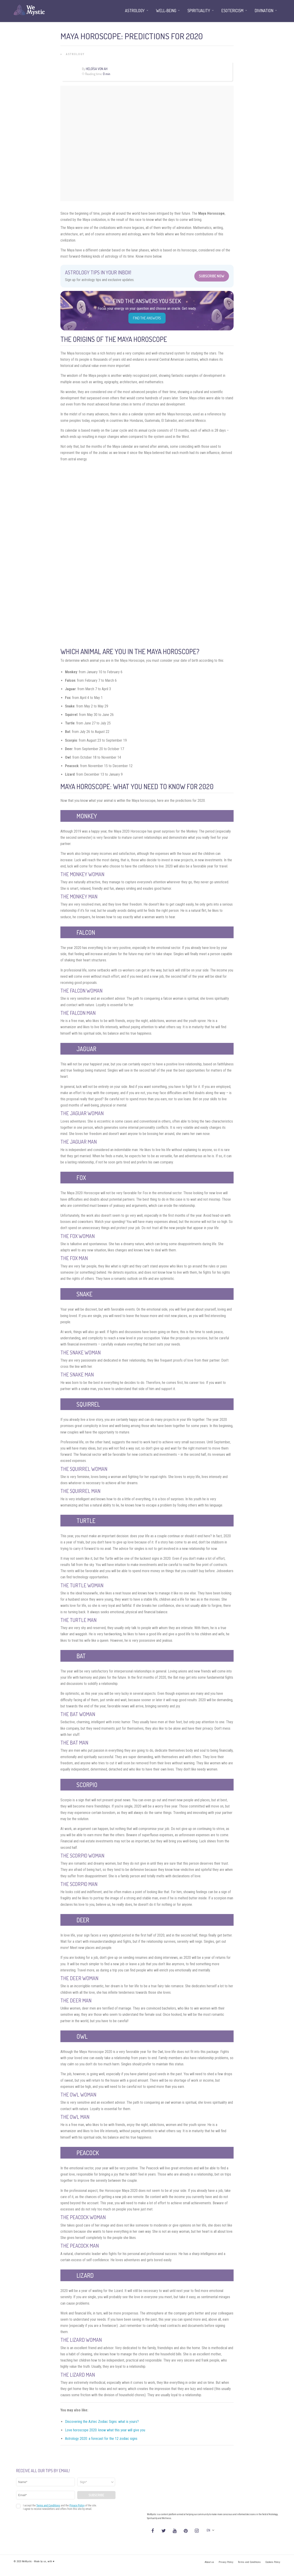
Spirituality (198, 10)
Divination (264, 10)
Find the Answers (147, 318)
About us (209, 2562)
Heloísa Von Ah (96, 69)
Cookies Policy (272, 2562)
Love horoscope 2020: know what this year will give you (105, 2430)
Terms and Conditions (249, 2562)
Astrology (75, 54)
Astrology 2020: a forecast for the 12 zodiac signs (101, 2438)
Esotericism (232, 10)
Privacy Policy (226, 2562)
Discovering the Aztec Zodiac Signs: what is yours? (102, 2421)
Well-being (166, 10)
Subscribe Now (211, 276)
